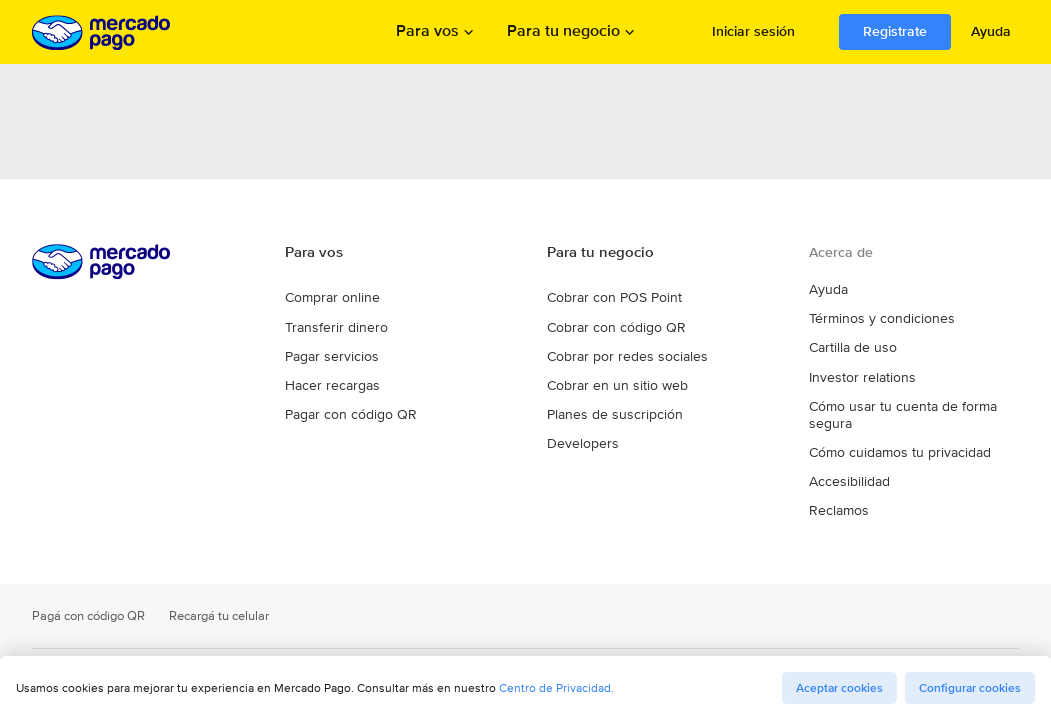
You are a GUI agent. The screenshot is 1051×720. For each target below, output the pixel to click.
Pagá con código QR (86, 621)
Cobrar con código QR (608, 351)
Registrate (895, 31)
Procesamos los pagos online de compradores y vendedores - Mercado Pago (103, 32)
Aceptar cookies (839, 688)
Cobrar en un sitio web (609, 409)
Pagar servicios (327, 380)
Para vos (427, 32)
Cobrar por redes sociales (617, 380)
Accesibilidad (846, 490)
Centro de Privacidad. (556, 687)
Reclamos (836, 518)
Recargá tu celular (212, 621)
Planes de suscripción (607, 438)
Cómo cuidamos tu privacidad (891, 462)
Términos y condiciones (873, 350)
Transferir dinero (330, 351)
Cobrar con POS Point (608, 322)
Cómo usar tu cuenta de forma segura (914, 434)
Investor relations (856, 406)
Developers (578, 467)
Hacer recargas (327, 409)
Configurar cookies (970, 688)
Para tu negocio (563, 32)
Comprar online (328, 322)
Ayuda (991, 31)
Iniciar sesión (753, 31)
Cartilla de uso (849, 378)
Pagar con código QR (343, 438)
